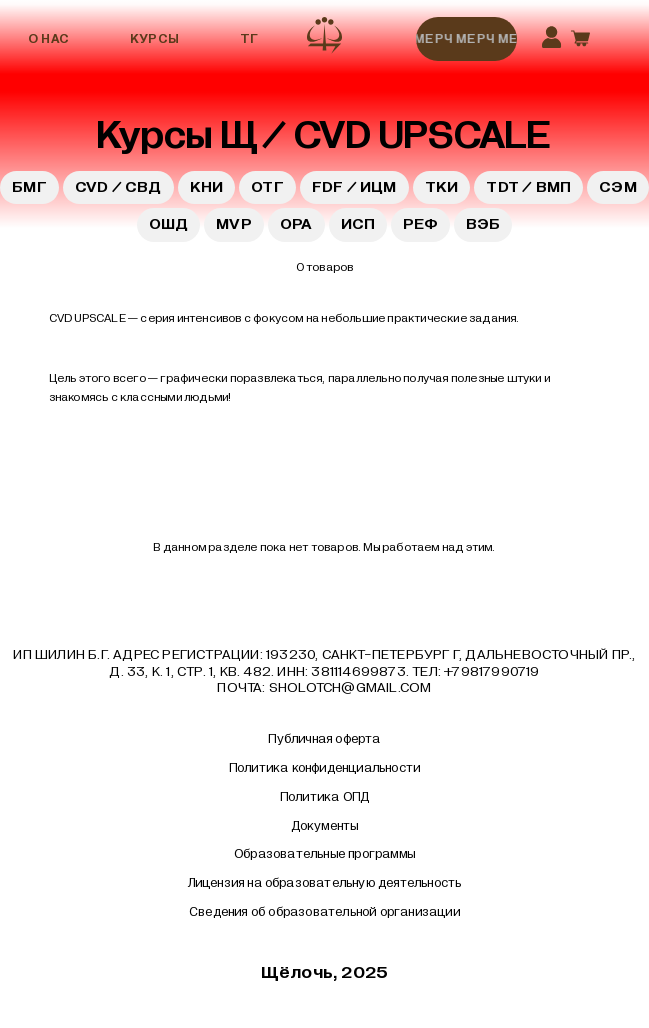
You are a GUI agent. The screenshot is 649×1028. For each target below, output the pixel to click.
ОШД (169, 224)
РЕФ (420, 224)
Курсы (154, 39)
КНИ (207, 187)
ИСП (358, 224)
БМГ (29, 187)
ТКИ (442, 187)
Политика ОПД (324, 797)
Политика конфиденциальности (324, 768)
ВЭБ (483, 224)
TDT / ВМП (528, 187)
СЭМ (618, 187)
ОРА (296, 224)
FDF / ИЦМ (354, 187)
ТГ (249, 39)
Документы (325, 826)
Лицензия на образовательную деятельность (325, 883)
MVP (234, 224)
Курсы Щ (177, 135)
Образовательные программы (324, 854)
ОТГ (267, 187)
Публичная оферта (324, 739)
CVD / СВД (118, 187)
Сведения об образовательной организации (324, 912)
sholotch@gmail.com (350, 687)
